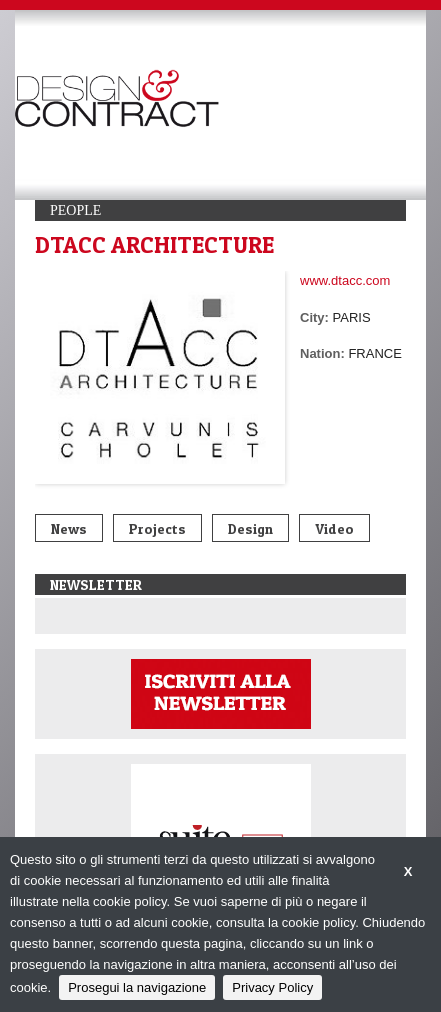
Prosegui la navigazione (137, 987)
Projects (157, 528)
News (69, 528)
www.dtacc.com (345, 280)
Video (334, 528)
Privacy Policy (272, 987)
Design (250, 528)
